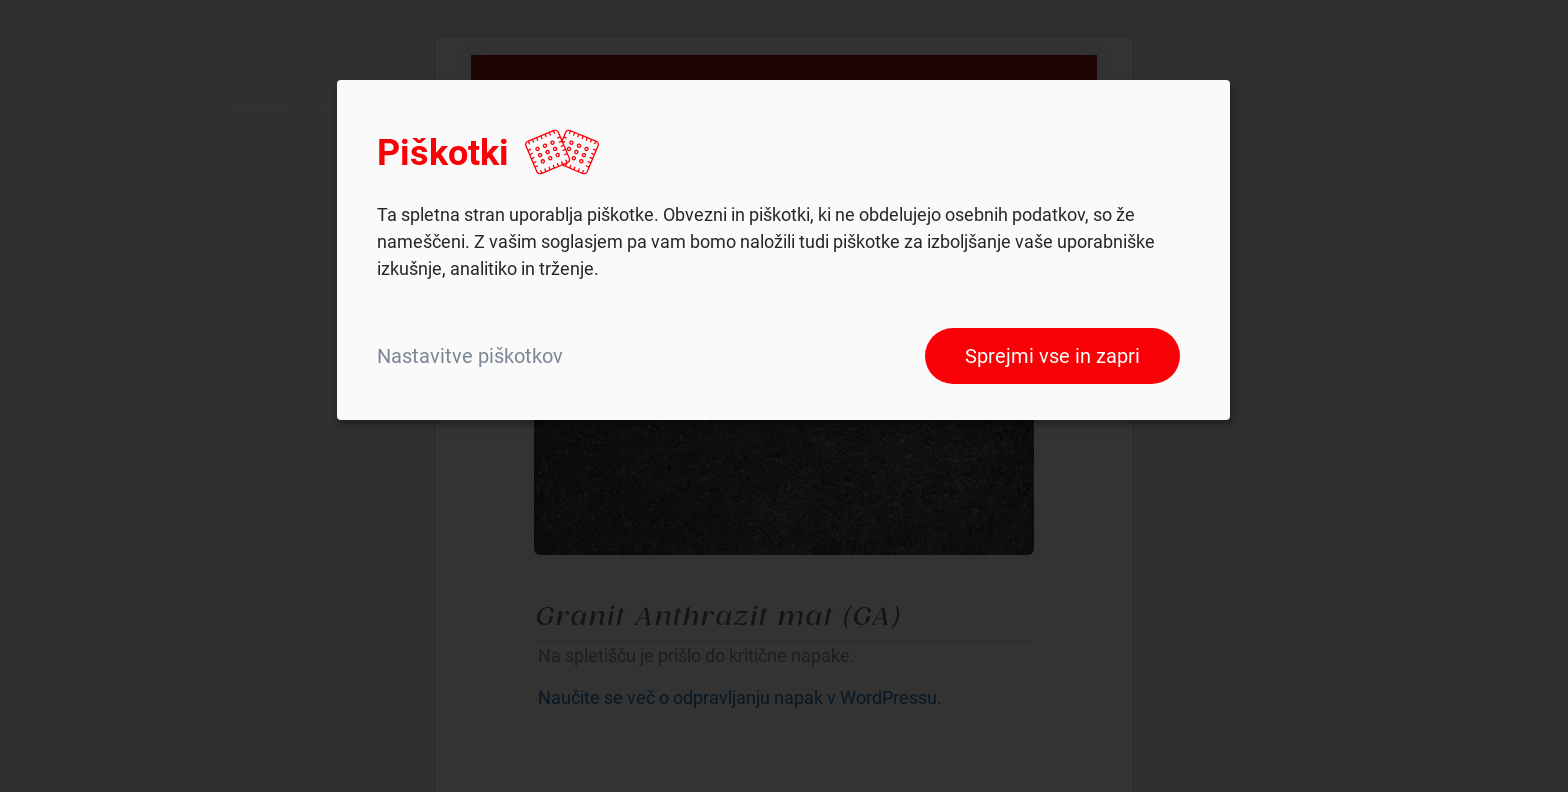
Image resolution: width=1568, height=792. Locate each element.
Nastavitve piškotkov (470, 356)
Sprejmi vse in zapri (1052, 356)
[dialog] (783, 250)
